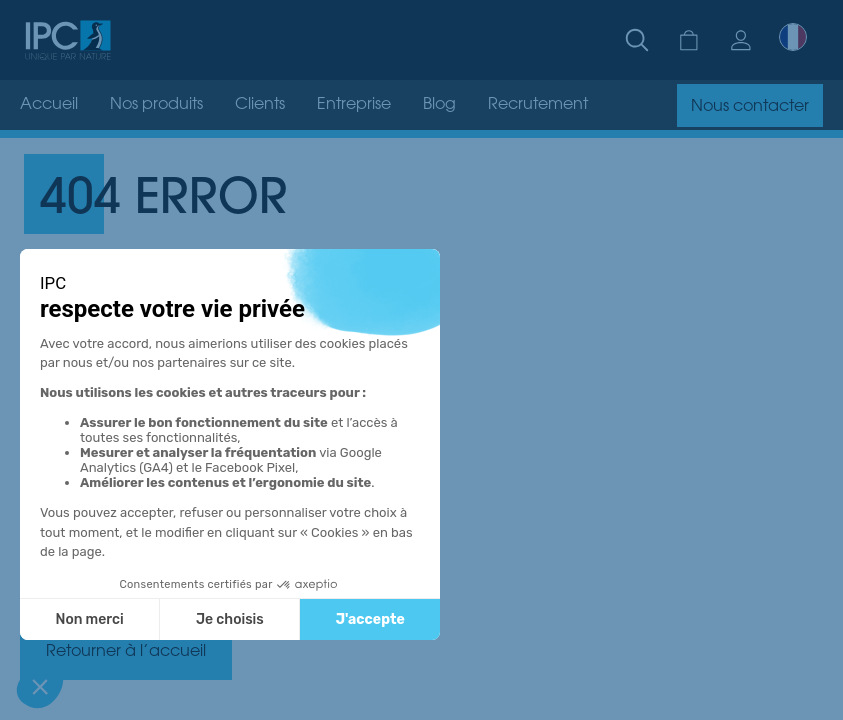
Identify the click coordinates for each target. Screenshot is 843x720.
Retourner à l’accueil (126, 652)
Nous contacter (750, 107)
